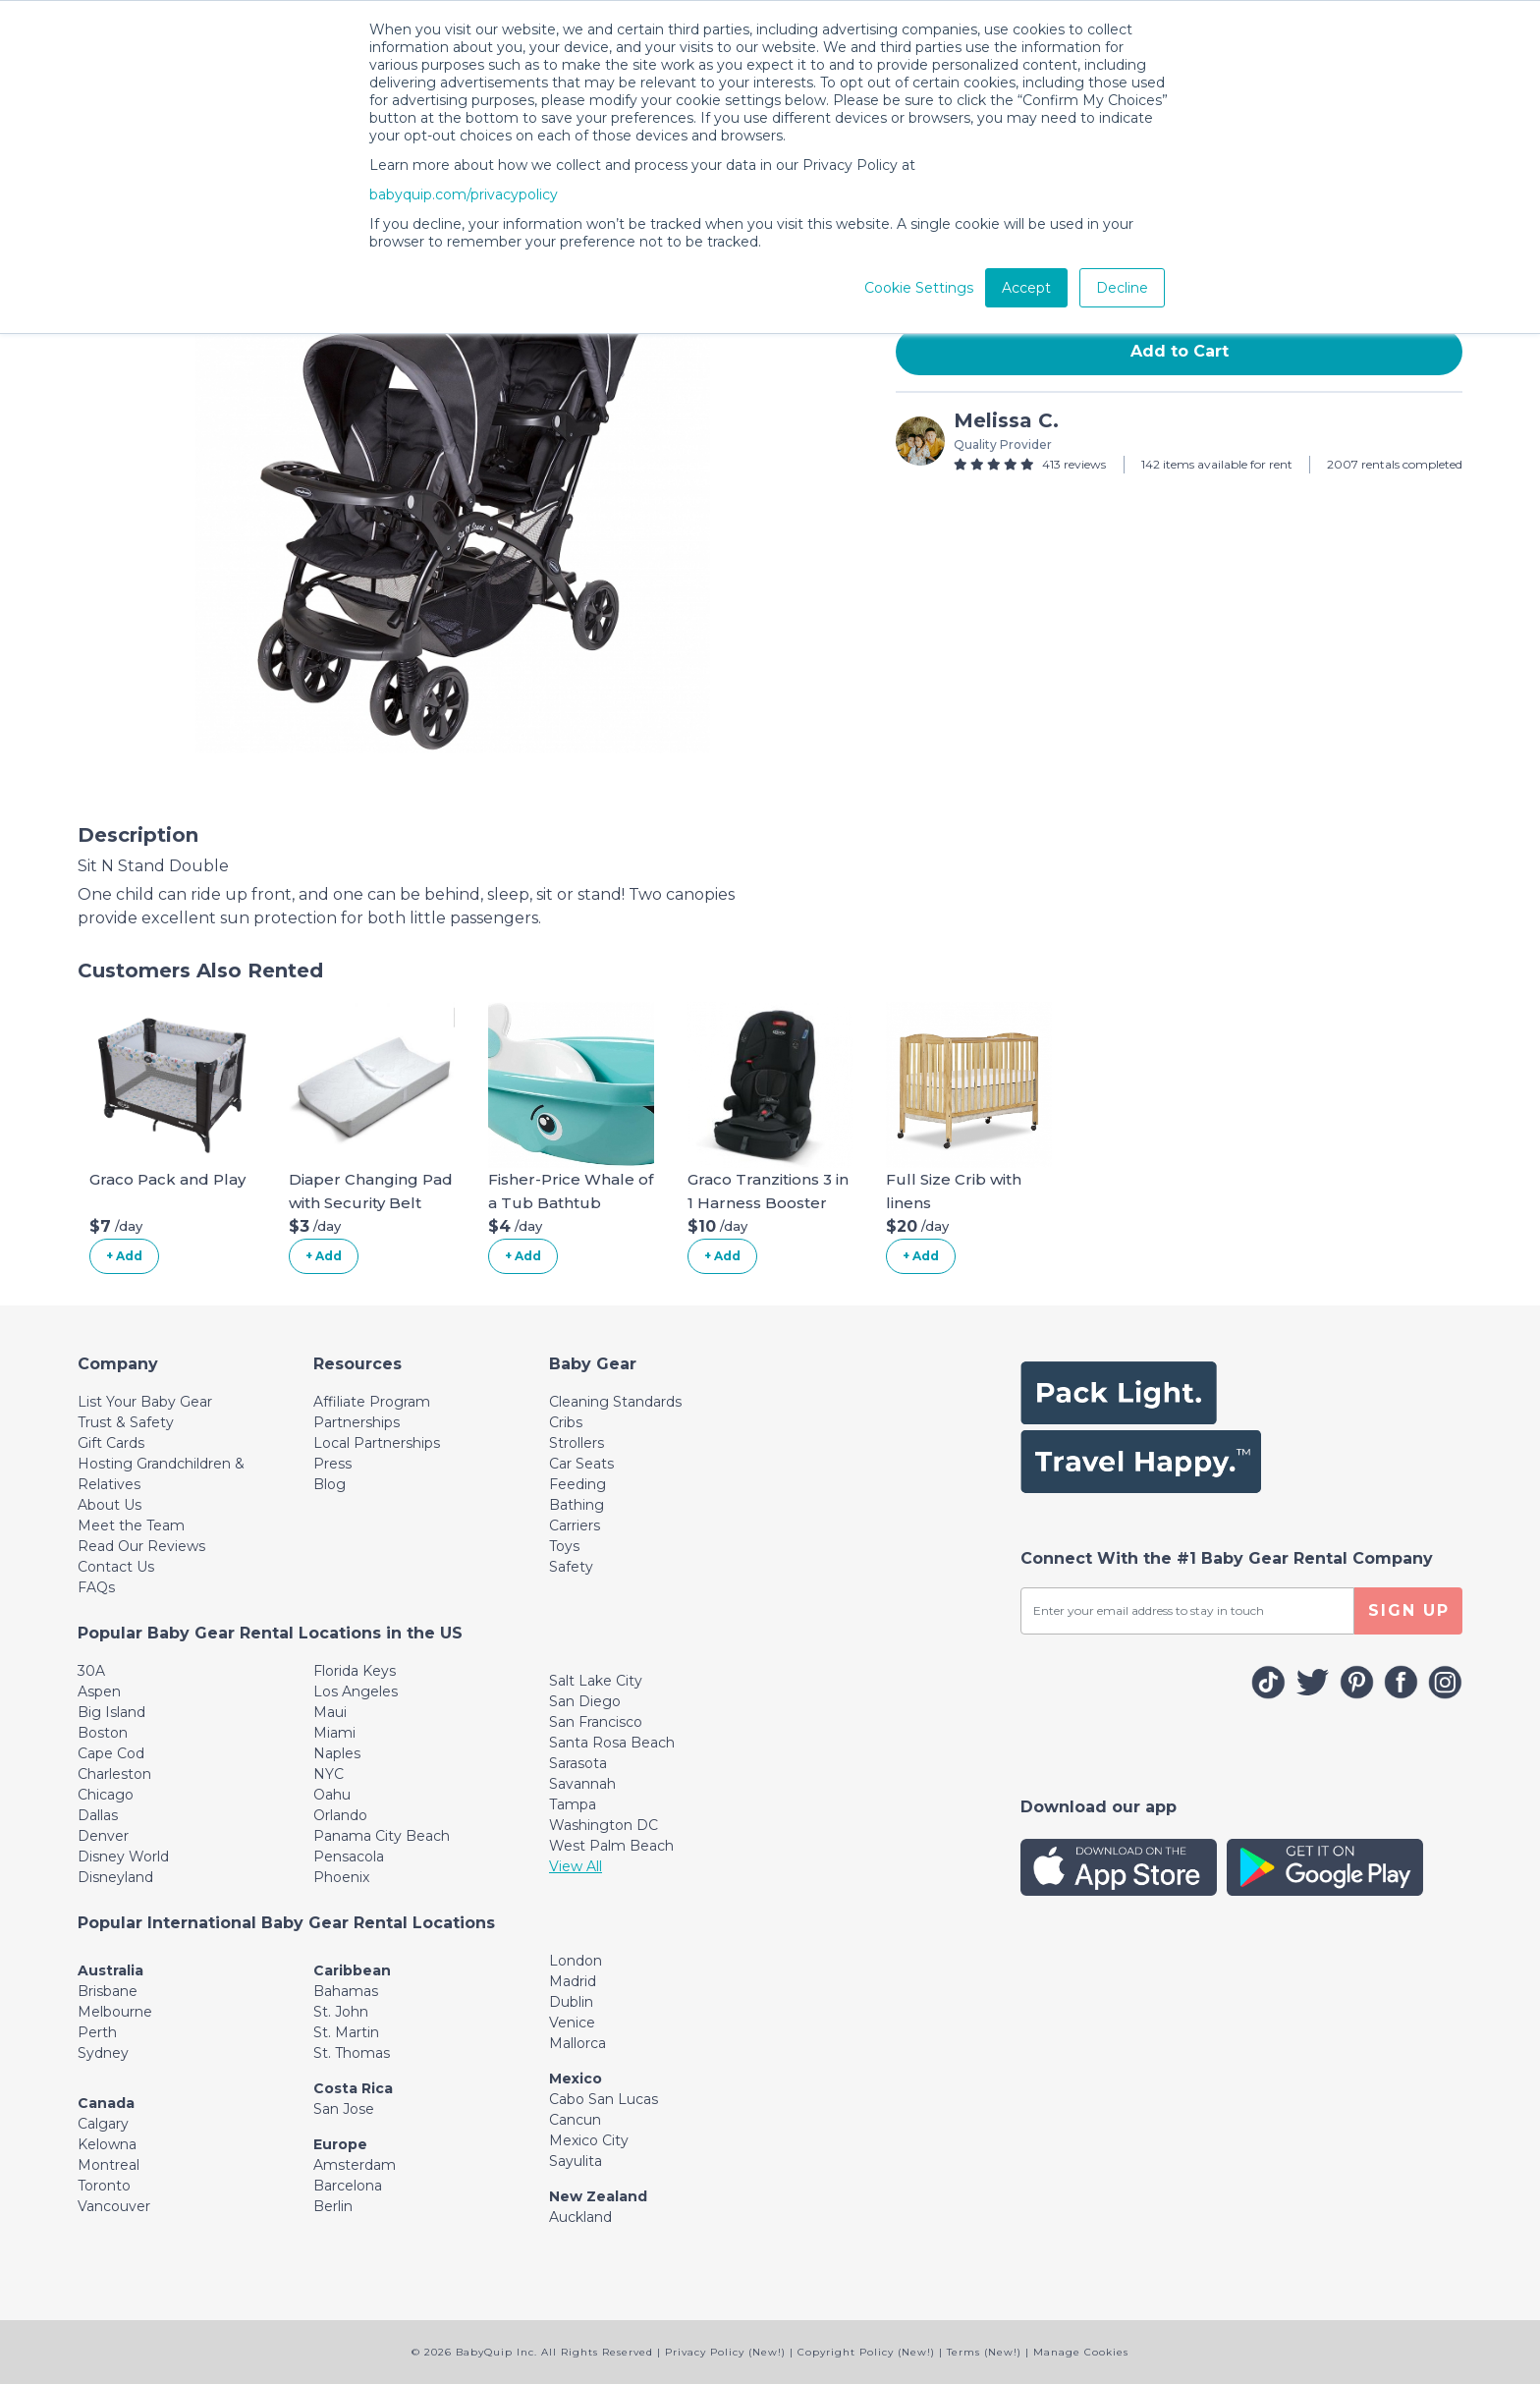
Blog (329, 1484)
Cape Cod (111, 1753)
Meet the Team (131, 1525)
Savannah (582, 1784)
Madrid (572, 1981)
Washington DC (603, 1825)
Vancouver (114, 2206)
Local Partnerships (376, 1443)
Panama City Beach (381, 1836)
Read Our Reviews (141, 1546)
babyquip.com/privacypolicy (463, 194)
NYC (328, 1774)
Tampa (572, 1804)
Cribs (565, 1422)
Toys (564, 1546)
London (575, 1960)
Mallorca (577, 2043)
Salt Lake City (595, 1681)
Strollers (576, 1443)
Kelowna (107, 2144)
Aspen (99, 1691)
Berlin (333, 2206)
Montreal (108, 2165)
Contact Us (116, 1567)
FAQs (96, 1587)
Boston (103, 1733)
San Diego (585, 1701)
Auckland (580, 2217)
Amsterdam (354, 2165)
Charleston (114, 1774)
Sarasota (578, 1763)
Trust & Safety (126, 1422)
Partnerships (356, 1422)
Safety (571, 1567)
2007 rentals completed (1394, 464)
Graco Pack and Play (167, 1179)
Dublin (571, 2002)
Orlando (340, 1815)
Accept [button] (1026, 288)
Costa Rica (353, 2088)
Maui (330, 1712)
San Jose (343, 2109)
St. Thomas (351, 2053)
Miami (334, 1733)
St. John (340, 2012)
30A (91, 1671)
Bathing (576, 1505)
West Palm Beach (611, 1846)
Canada (106, 2103)
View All (575, 1866)
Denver (103, 1836)
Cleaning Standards (615, 1402)
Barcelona (347, 2185)
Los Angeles (355, 1691)
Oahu (332, 1794)
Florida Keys (354, 1671)
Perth (97, 2032)
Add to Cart (1179, 351)
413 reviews (1074, 464)
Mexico (575, 2078)
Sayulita (575, 2161)
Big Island (111, 1712)
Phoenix (341, 1877)
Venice (572, 2022)
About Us (109, 1505)
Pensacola (348, 1856)
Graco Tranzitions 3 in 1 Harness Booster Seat (768, 1203)
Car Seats (581, 1463)
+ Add (124, 1255)
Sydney (103, 2053)
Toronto (104, 2185)
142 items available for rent (1216, 464)
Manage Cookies (1080, 2352)
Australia (110, 1970)
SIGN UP (1409, 1610)
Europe (340, 2144)
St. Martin (346, 2032)
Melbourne (115, 2012)
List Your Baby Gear (145, 1402)
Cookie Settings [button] (918, 288)
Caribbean (352, 1970)
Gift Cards (111, 1443)
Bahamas (345, 1991)
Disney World (123, 1856)
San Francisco (595, 1722)
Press (332, 1463)
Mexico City (589, 2140)
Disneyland (115, 1877)
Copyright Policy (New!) (866, 2352)
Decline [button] (1122, 288)
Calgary (103, 2124)
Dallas (98, 1815)
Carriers (574, 1525)
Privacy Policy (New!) (725, 2352)
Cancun (575, 2120)
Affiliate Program (371, 1402)
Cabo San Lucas (603, 2099)
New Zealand (598, 2196)
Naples (336, 1753)
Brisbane (108, 1991)
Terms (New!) (984, 2352)
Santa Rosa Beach (612, 1742)
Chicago (106, 1794)
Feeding (577, 1484)
